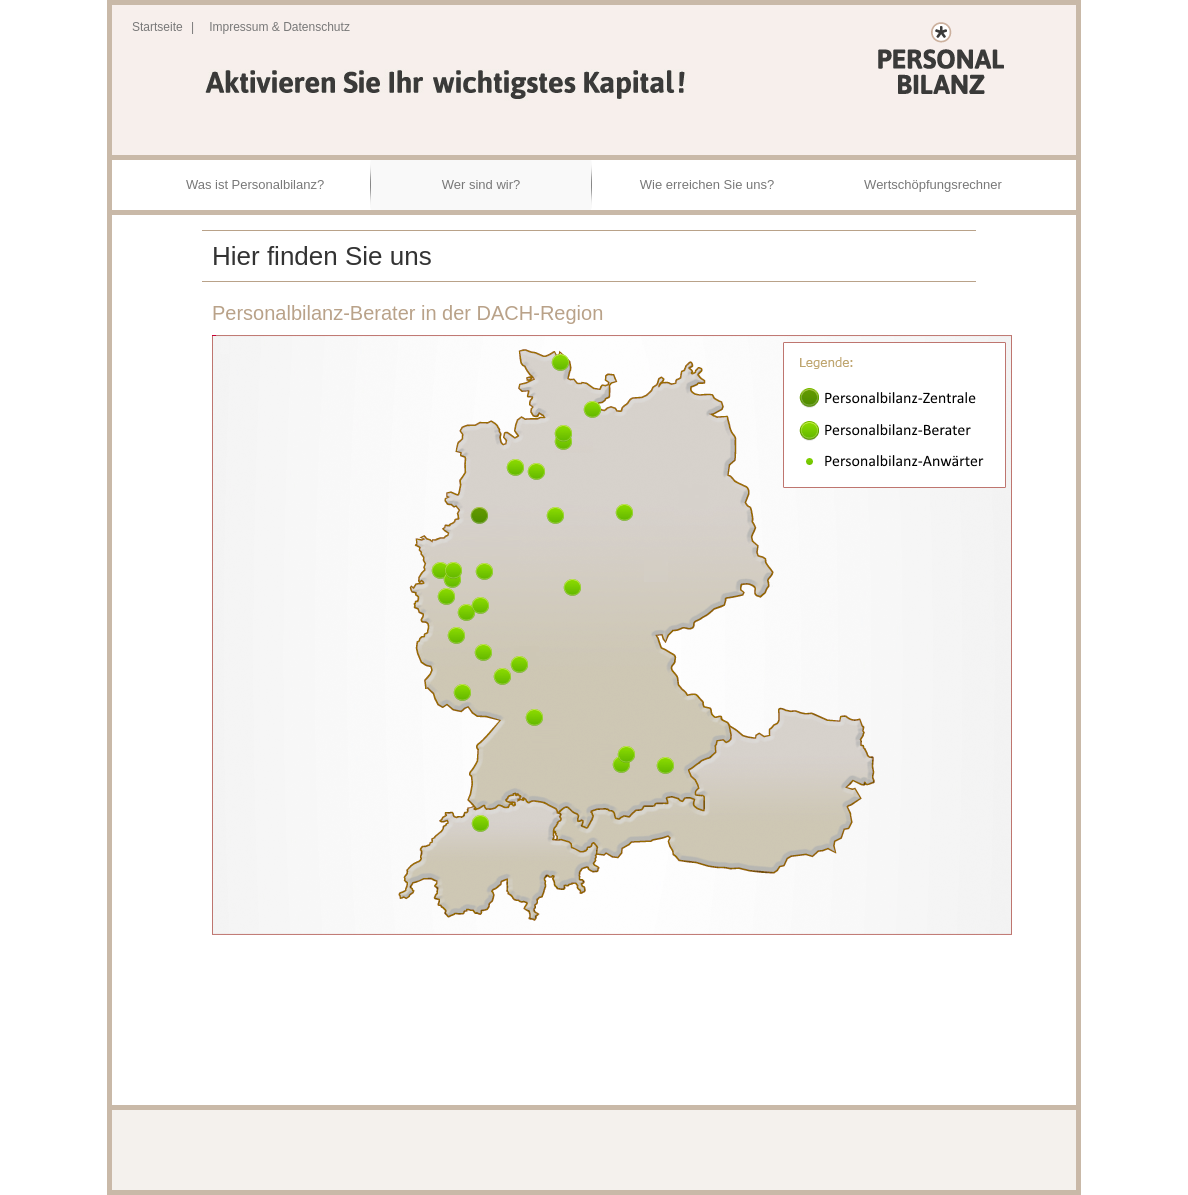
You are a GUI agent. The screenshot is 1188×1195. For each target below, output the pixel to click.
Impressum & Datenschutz (279, 27)
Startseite (157, 27)
